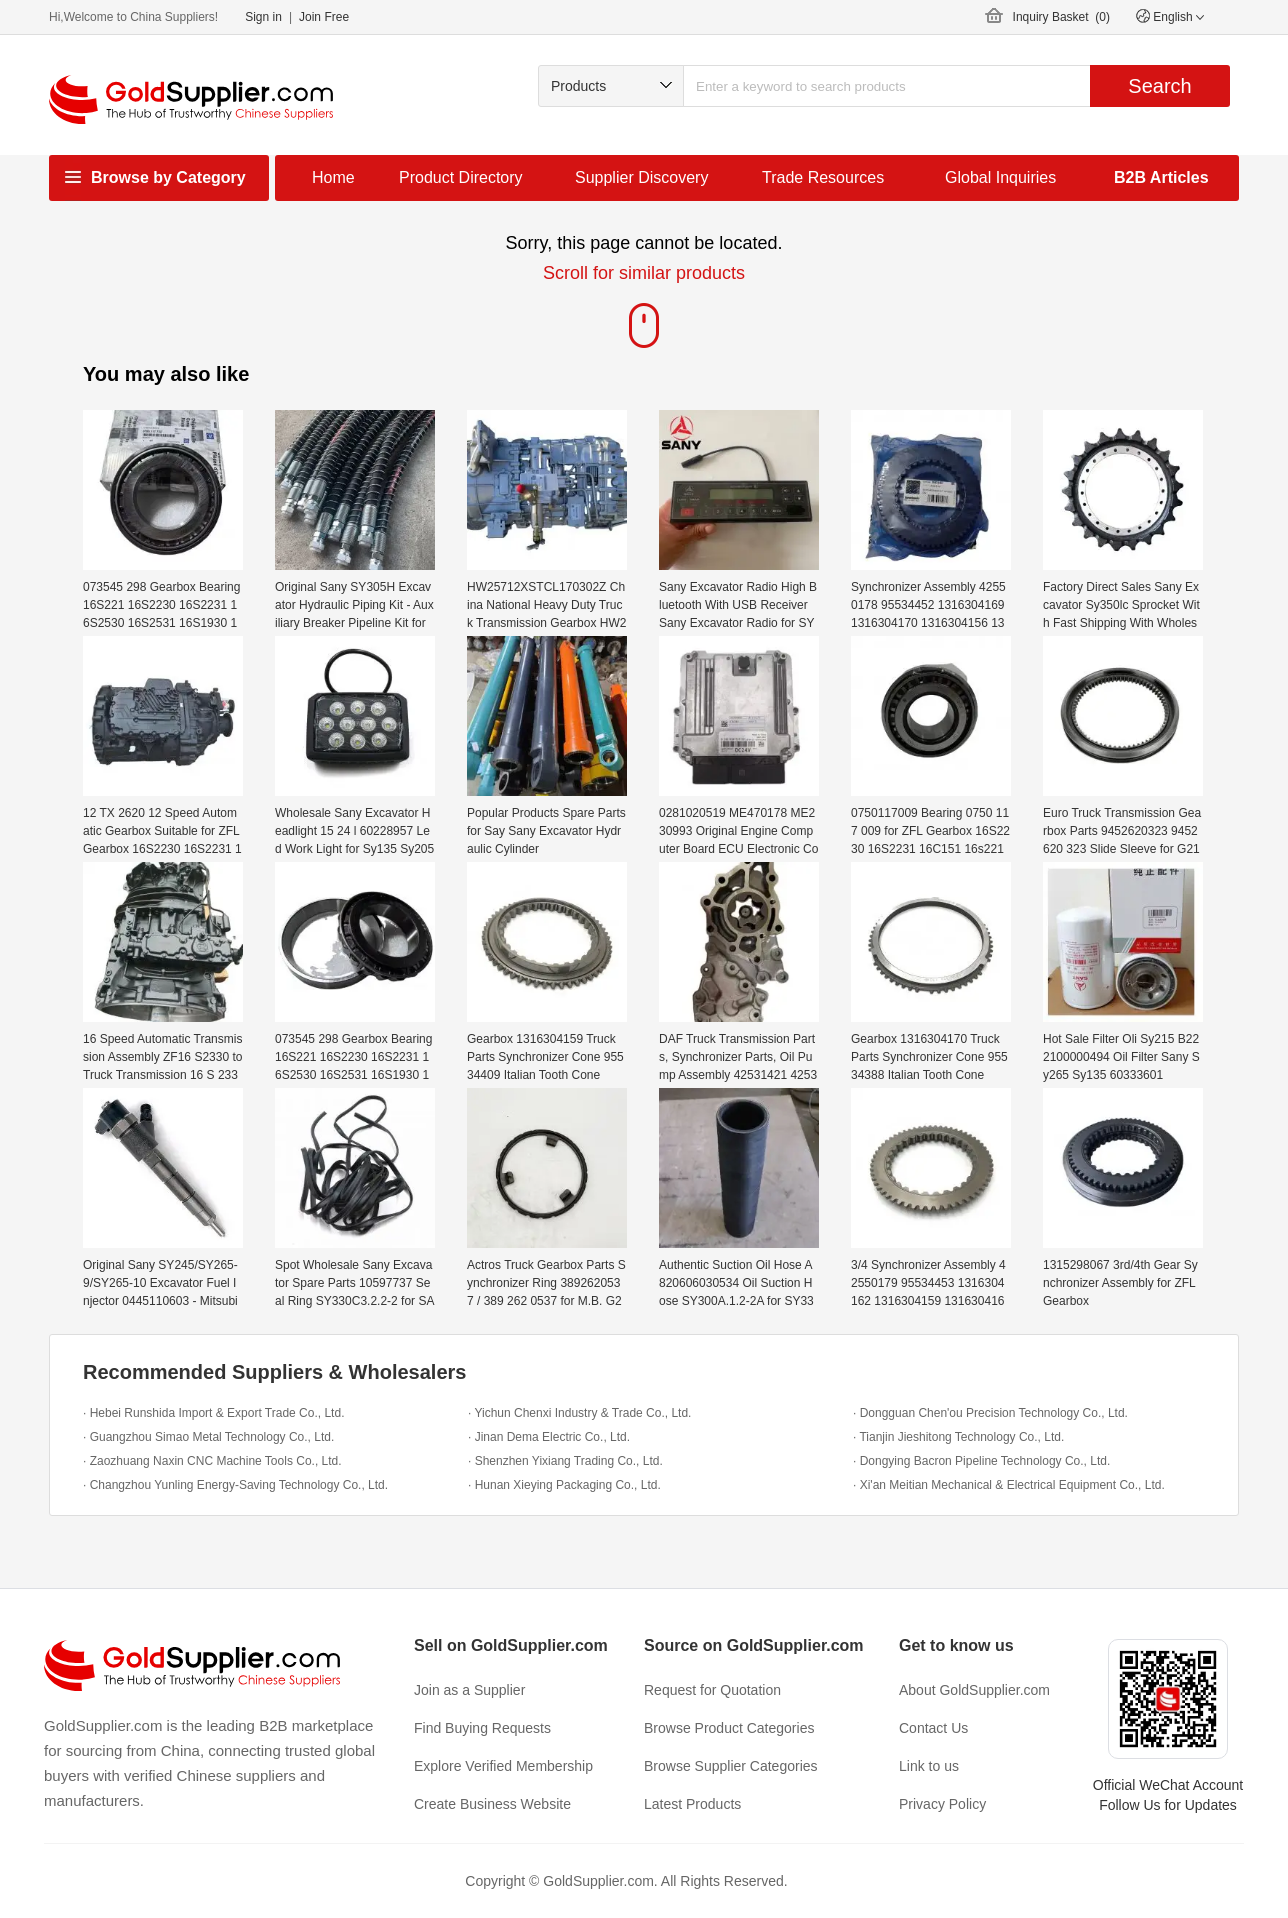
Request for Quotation (712, 1690)
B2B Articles (1161, 177)
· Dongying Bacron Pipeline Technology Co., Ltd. (981, 1461)
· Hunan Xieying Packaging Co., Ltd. (564, 1485)
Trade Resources (823, 177)
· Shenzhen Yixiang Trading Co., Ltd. (565, 1461)
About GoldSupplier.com (974, 1690)
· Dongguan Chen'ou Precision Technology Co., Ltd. (990, 1413)
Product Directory (461, 177)
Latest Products (692, 1804)
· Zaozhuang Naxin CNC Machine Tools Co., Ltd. (212, 1461)
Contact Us (933, 1728)
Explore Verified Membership (503, 1766)
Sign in (263, 17)
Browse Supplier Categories (731, 1766)
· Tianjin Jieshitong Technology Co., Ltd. (958, 1437)
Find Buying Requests (482, 1728)
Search (1159, 86)
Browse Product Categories (729, 1728)
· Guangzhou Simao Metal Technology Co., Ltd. (208, 1437)
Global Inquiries (1000, 177)
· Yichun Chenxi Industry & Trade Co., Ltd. (579, 1413)
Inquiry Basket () (1061, 17)
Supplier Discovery (641, 177)
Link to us (929, 1766)
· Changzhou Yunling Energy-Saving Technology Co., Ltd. (235, 1485)
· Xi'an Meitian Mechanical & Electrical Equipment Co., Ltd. (1009, 1485)
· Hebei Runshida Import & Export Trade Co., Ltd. (213, 1413)
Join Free (324, 17)
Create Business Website (492, 1804)
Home (333, 177)
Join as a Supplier (469, 1690)
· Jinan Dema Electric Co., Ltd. (549, 1437)
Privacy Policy (942, 1804)
